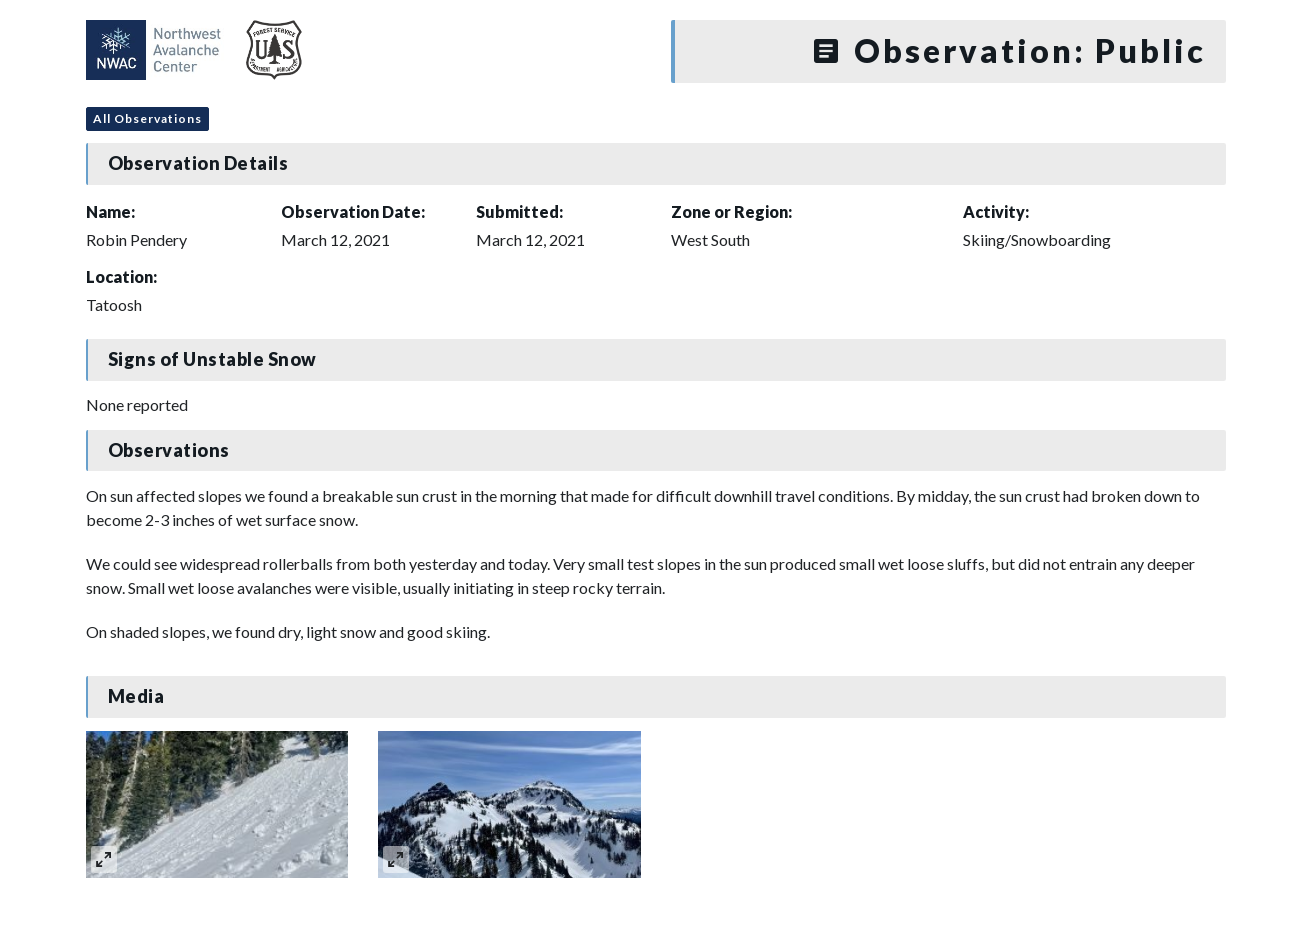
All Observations (147, 118)
